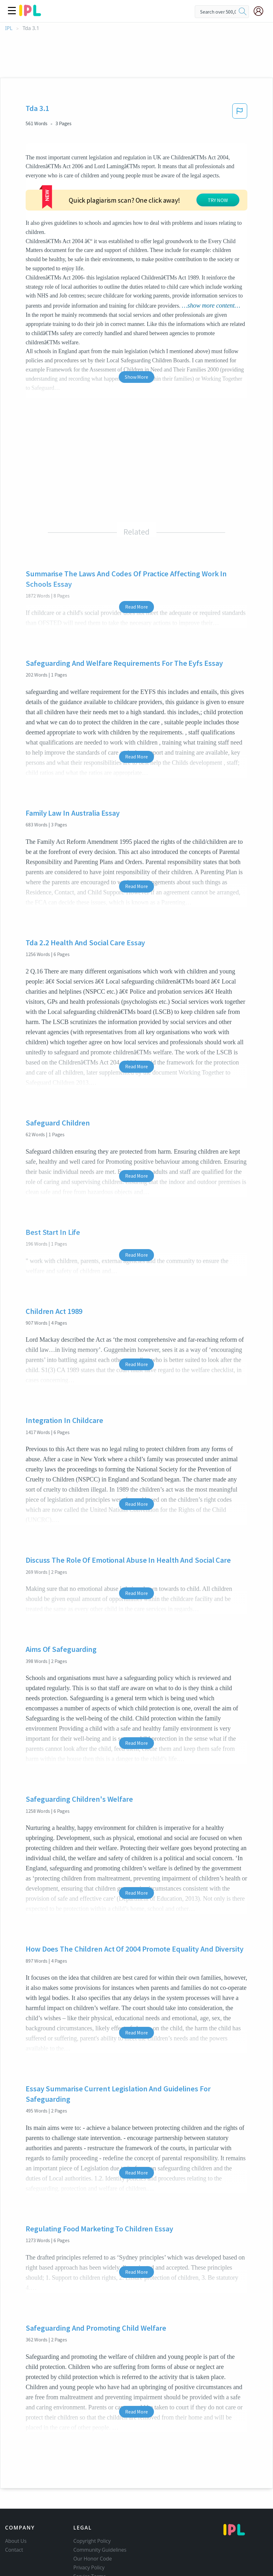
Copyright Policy (92, 2540)
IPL (8, 28)
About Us (16, 2540)
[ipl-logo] (30, 14)
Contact (14, 2549)
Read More (136, 607)
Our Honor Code (92, 2558)
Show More (136, 377)
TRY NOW (217, 200)
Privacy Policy (89, 2567)
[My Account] (261, 11)
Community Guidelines (100, 2549)
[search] (242, 11)
